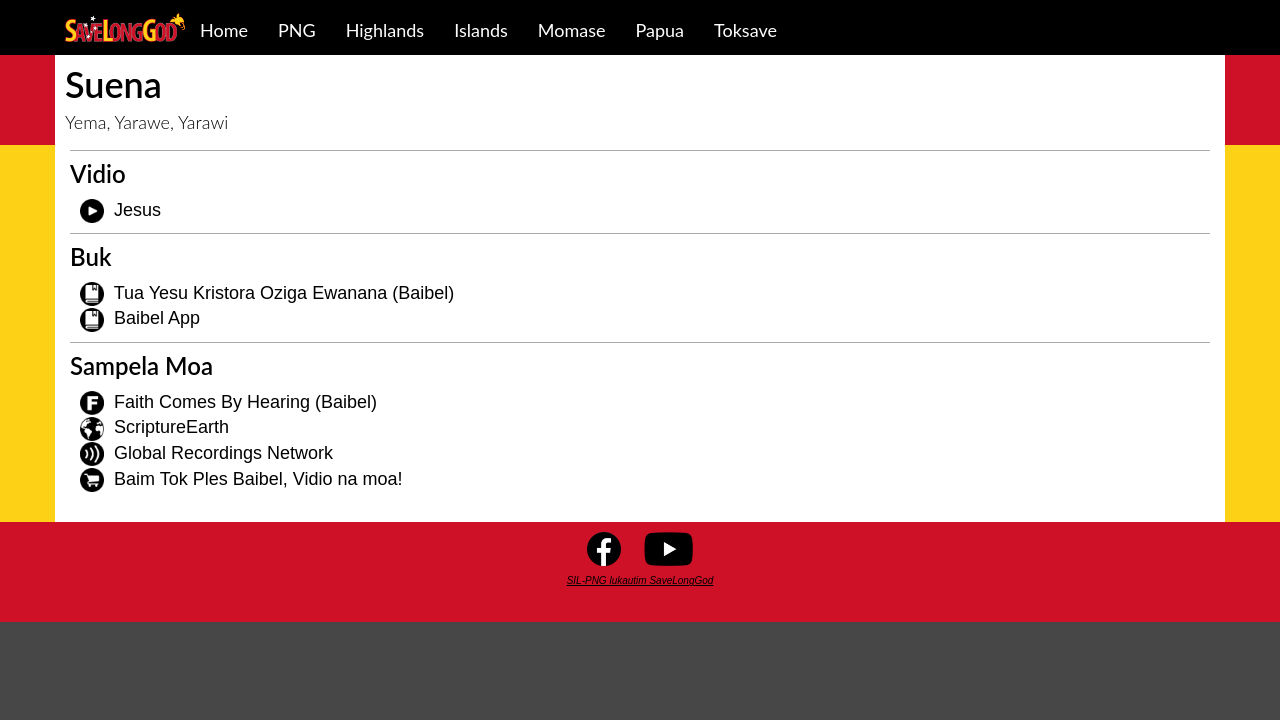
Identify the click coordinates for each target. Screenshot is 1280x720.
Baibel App (157, 318)
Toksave (745, 30)
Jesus (137, 210)
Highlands (385, 30)
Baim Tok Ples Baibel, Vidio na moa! (258, 479)
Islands (481, 30)
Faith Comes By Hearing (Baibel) (245, 402)
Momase (572, 30)
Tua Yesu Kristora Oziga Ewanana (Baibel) (284, 293)
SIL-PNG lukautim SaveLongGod (640, 580)
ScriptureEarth (171, 427)
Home (224, 30)
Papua (660, 30)
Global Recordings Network (223, 453)
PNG (297, 30)
